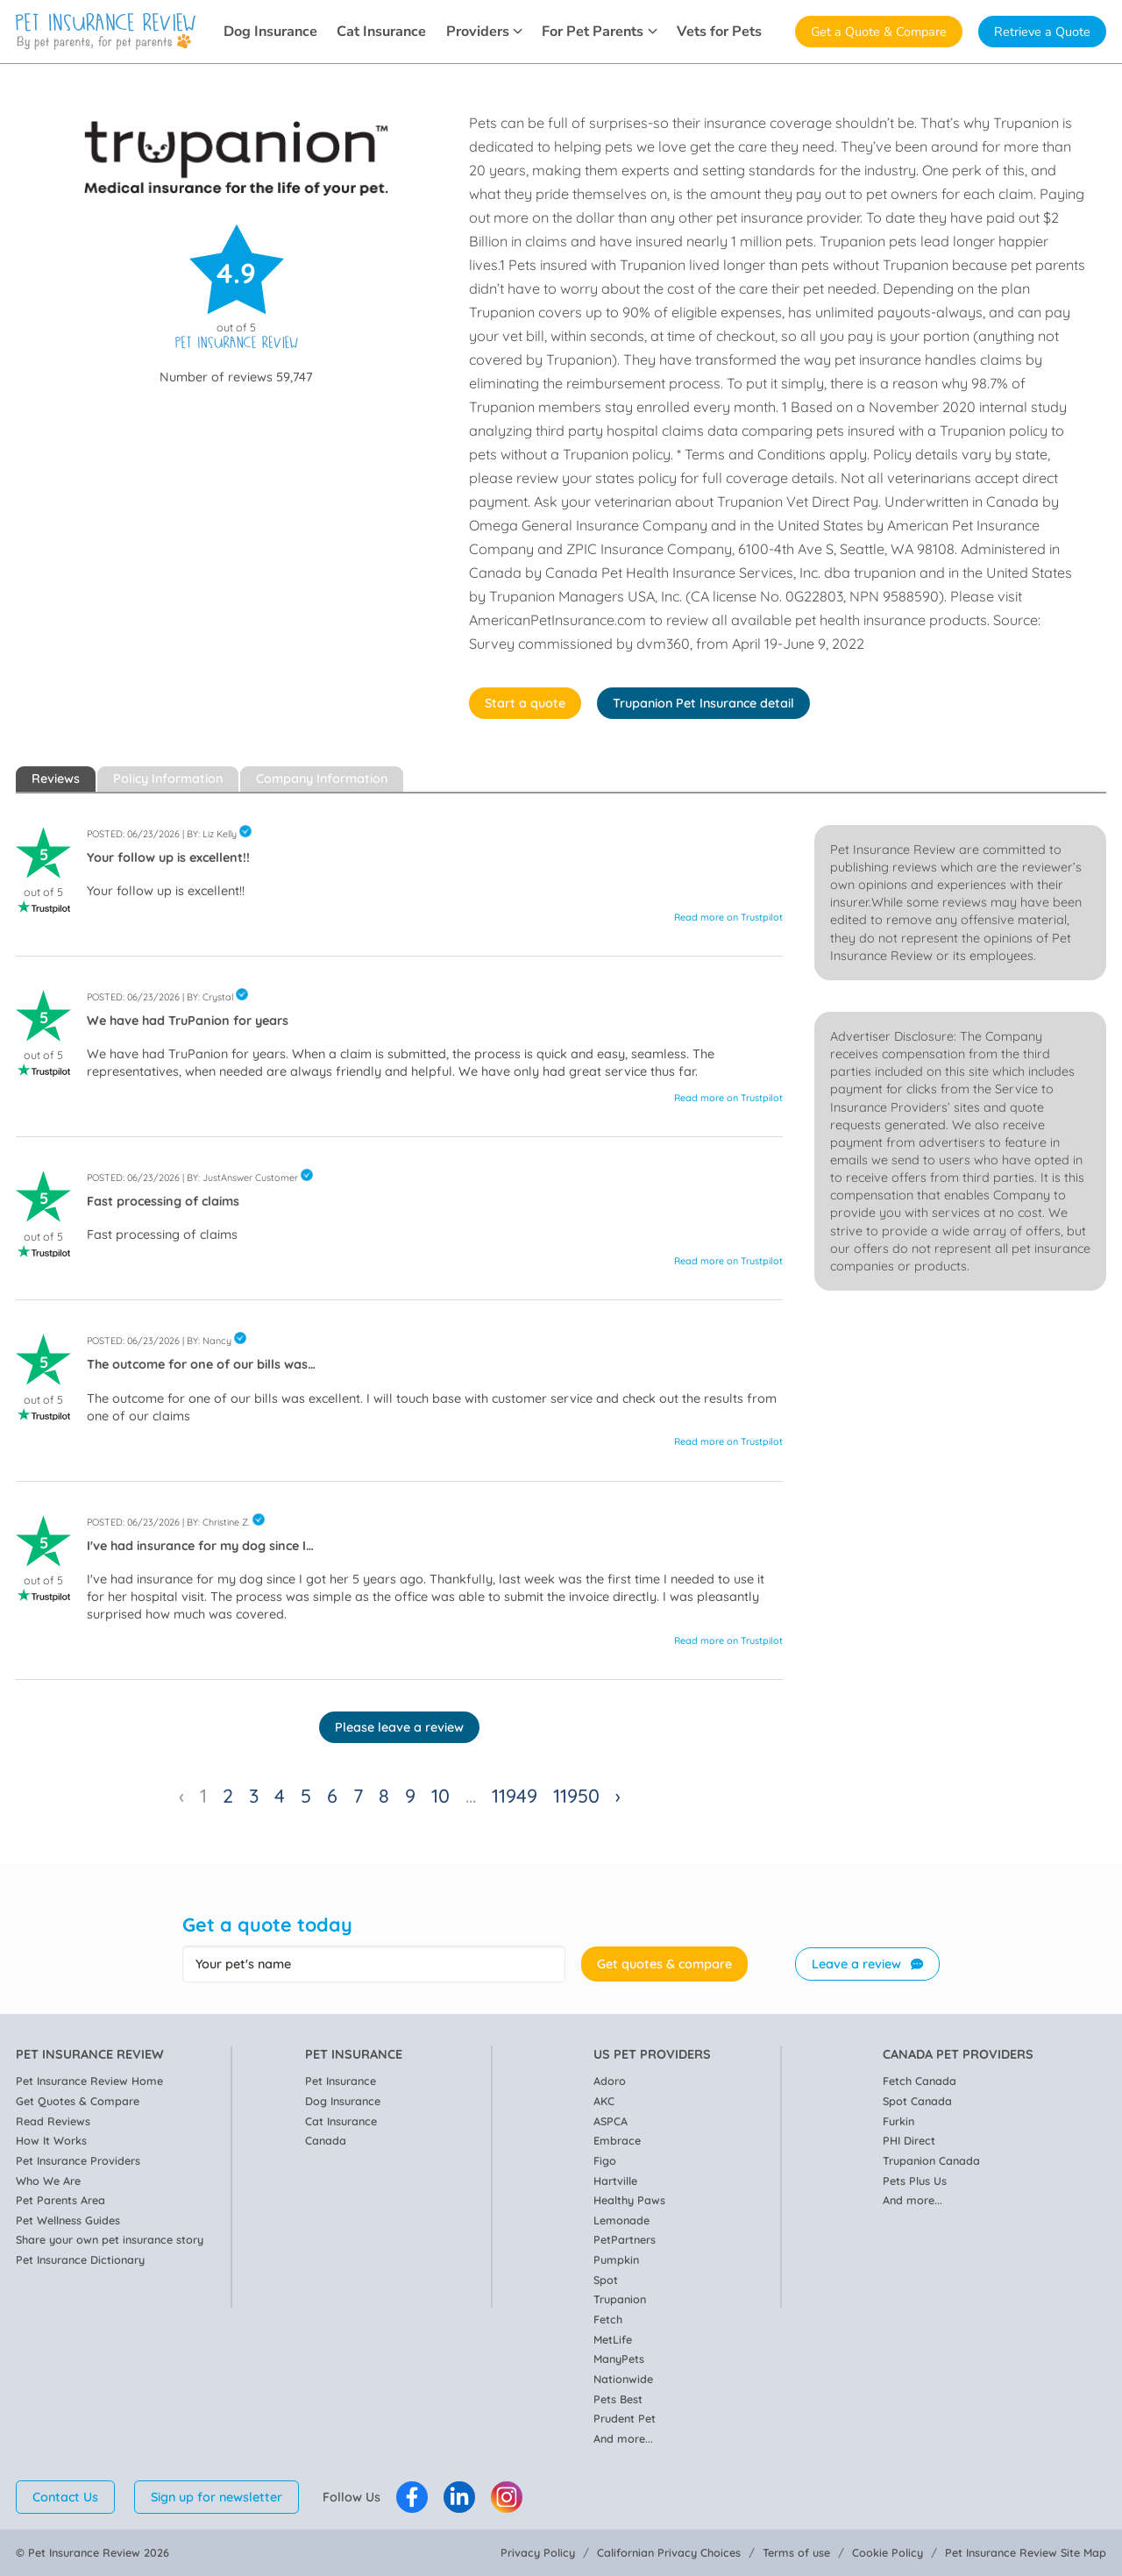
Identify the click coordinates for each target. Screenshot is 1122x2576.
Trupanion (619, 2299)
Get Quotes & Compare (77, 2101)
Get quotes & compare (664, 1964)
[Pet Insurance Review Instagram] (506, 2497)
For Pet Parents (599, 31)
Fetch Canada (919, 2081)
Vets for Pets (719, 31)
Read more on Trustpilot (728, 917)
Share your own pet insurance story (109, 2239)
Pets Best (618, 2399)
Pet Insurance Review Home (89, 2081)
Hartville (615, 2181)
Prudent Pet (624, 2418)
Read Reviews (53, 2121)
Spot (605, 2280)
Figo (604, 2160)
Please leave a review (399, 1727)
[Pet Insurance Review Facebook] (412, 2497)
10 (440, 1795)
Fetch (607, 2319)
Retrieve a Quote (1042, 31)
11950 (576, 1795)
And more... (623, 2438)
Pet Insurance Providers (78, 2160)
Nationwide (623, 2379)
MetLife (612, 2339)
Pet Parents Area (60, 2200)
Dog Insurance (270, 31)
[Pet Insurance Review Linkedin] (459, 2497)
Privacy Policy (538, 2552)
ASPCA (610, 2121)
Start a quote (525, 703)
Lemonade (621, 2220)
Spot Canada (917, 2101)
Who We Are (48, 2181)
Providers (484, 31)
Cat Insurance (381, 31)
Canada (325, 2140)
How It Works (51, 2140)
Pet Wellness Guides (68, 2220)
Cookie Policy (887, 2552)
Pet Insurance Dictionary (80, 2259)
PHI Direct (909, 2140)
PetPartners (624, 2239)
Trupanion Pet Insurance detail (703, 703)
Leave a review (867, 1964)
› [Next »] (618, 1795)
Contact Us (65, 2497)
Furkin (898, 2121)
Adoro (609, 2081)
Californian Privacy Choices (669, 2552)
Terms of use (796, 2552)
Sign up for (216, 2497)
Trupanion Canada (931, 2160)
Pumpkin (616, 2259)
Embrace (617, 2140)
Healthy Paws (629, 2200)
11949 (514, 1795)
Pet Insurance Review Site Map (1025, 2552)
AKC (603, 2101)
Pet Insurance (340, 2081)
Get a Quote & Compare (879, 31)
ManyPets (618, 2359)
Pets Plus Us (915, 2181)
